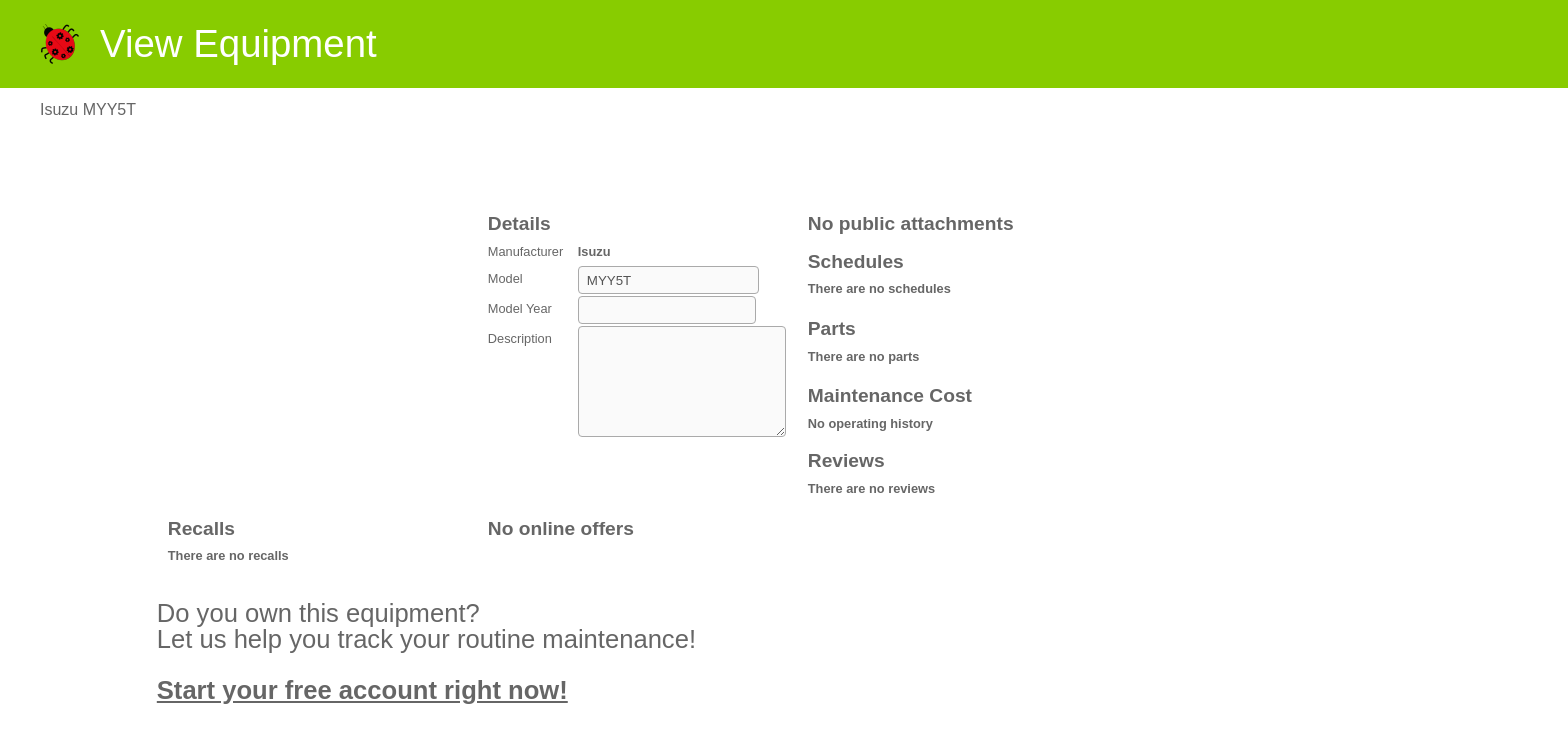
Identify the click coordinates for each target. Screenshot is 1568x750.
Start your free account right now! (362, 690)
